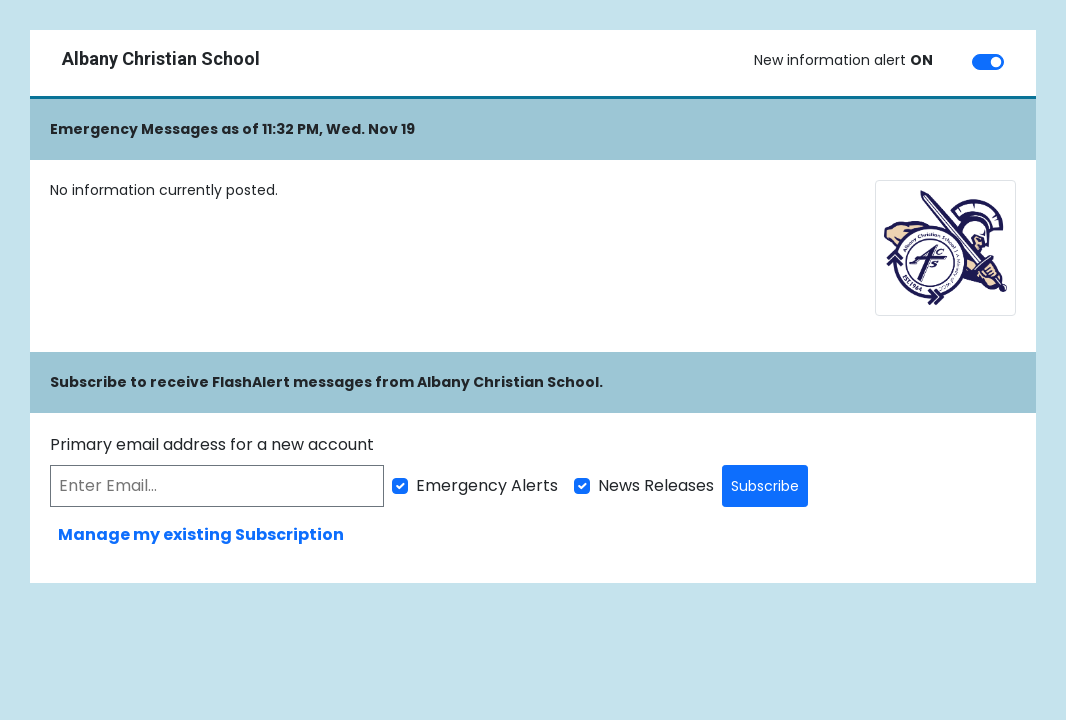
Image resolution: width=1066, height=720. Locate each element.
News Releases (656, 485)
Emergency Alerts (487, 485)
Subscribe (765, 486)
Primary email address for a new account (212, 444)
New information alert (843, 60)
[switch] (988, 62)
